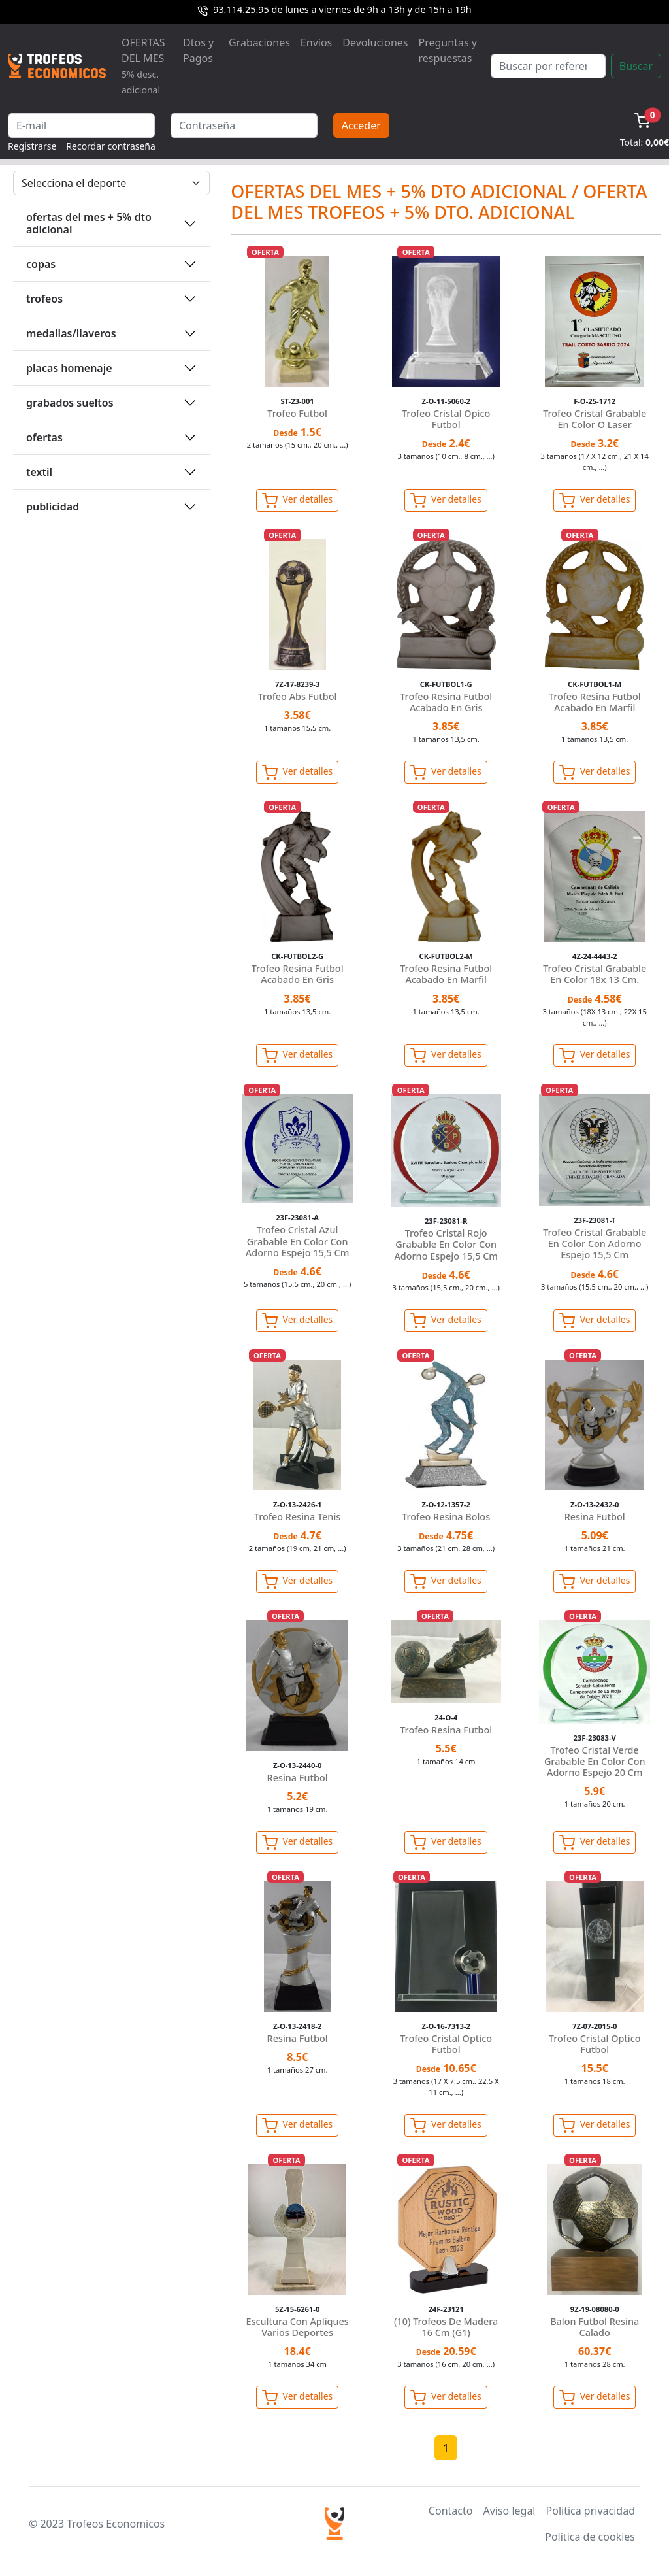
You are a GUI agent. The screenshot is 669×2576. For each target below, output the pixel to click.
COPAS (41, 264)
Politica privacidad (590, 2510)
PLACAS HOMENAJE (69, 368)
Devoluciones (375, 42)
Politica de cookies (590, 2537)
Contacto (451, 2510)
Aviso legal (509, 2510)
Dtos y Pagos (198, 50)
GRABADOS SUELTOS (70, 402)
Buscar (636, 66)
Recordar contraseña (110, 146)
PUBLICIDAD (52, 506)
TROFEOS (44, 299)
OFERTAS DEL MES (143, 65)
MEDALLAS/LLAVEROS (71, 333)
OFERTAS (44, 437)
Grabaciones (259, 42)
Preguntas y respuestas (448, 50)
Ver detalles (297, 501)
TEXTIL (39, 472)
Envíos (316, 42)
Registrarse (32, 146)
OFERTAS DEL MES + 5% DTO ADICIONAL (89, 223)
